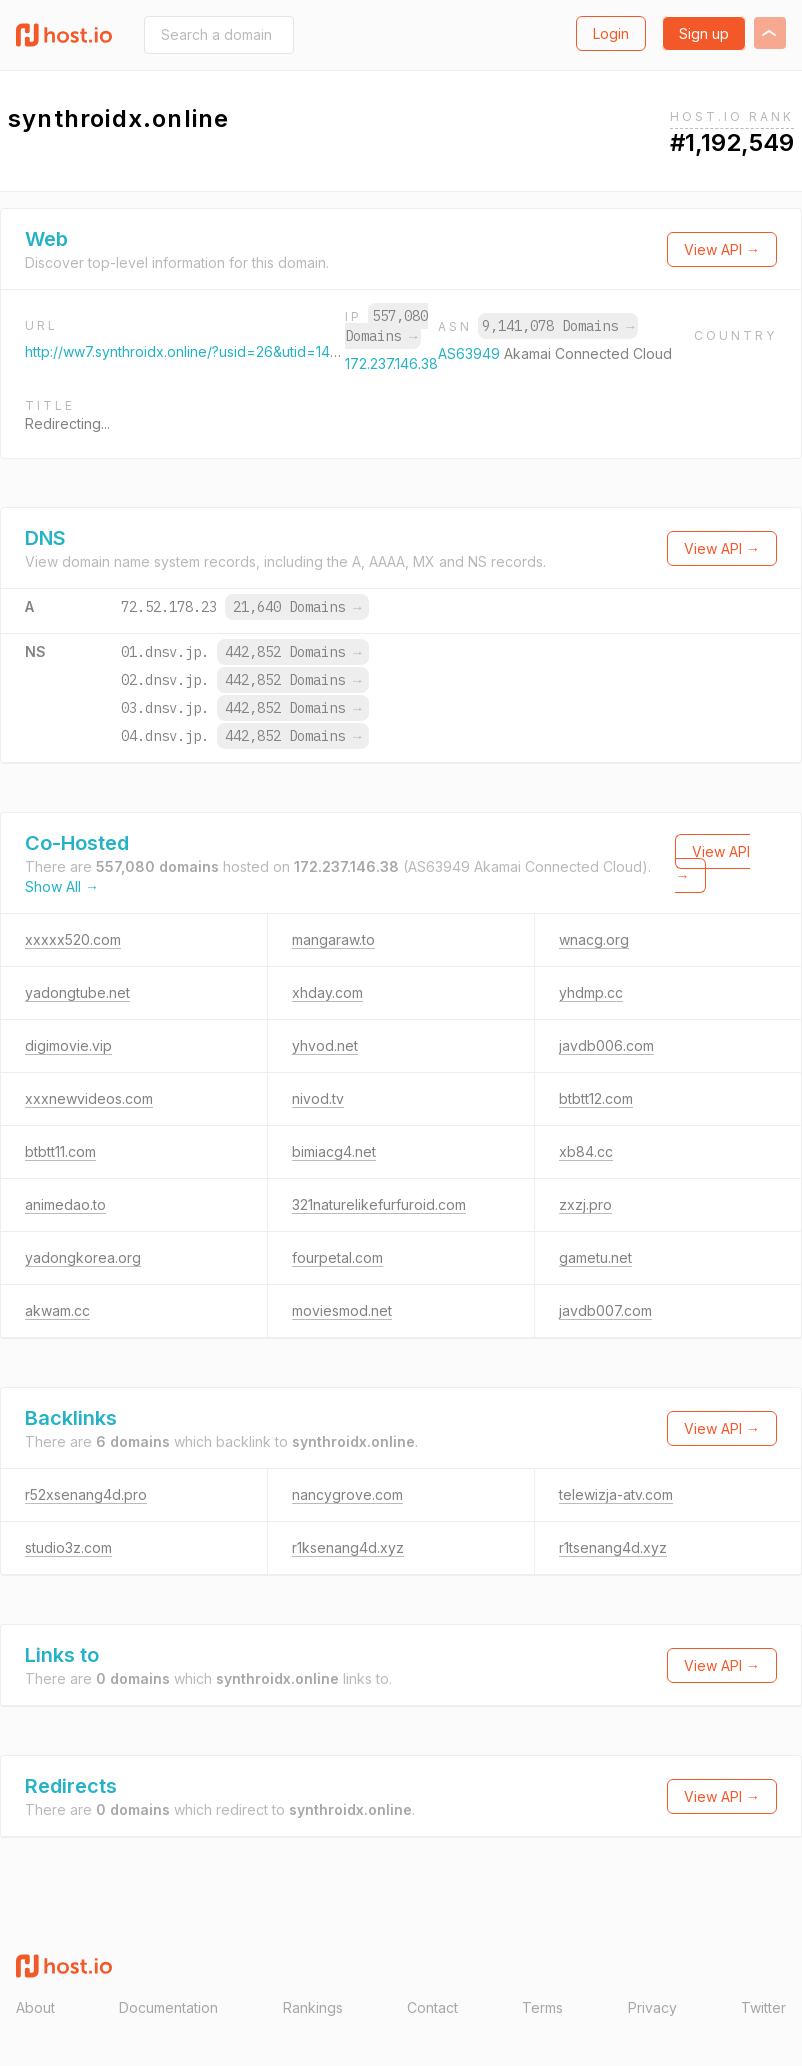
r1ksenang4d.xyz (348, 1547)
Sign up (704, 33)
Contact (432, 2007)
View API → (722, 249)
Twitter (763, 2007)
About (35, 2007)
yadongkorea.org (83, 1257)
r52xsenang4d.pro (86, 1494)
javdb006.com (606, 1045)
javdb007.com (605, 1310)
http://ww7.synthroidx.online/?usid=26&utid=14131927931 (210, 351)
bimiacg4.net (334, 1151)
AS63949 (471, 353)
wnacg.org (594, 939)
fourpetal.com (337, 1257)
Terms (542, 2007)
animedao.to (65, 1204)
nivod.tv (318, 1098)
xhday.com (327, 992)
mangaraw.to (333, 939)
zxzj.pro (585, 1204)
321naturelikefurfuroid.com (379, 1204)
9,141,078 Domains (558, 326)
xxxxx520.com (73, 939)
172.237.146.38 (391, 363)
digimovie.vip (68, 1045)
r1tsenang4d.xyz (613, 1547)
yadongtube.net (77, 992)
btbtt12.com (596, 1098)
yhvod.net (325, 1045)
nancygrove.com (347, 1494)
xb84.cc (586, 1151)
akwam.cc (57, 1310)
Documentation (168, 2007)
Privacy (652, 2007)
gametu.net (595, 1257)
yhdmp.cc (591, 992)
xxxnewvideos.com (89, 1098)
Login (611, 33)
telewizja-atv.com (616, 1494)
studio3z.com (68, 1547)
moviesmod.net (342, 1310)
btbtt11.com (60, 1151)
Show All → (62, 886)
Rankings (313, 2007)
